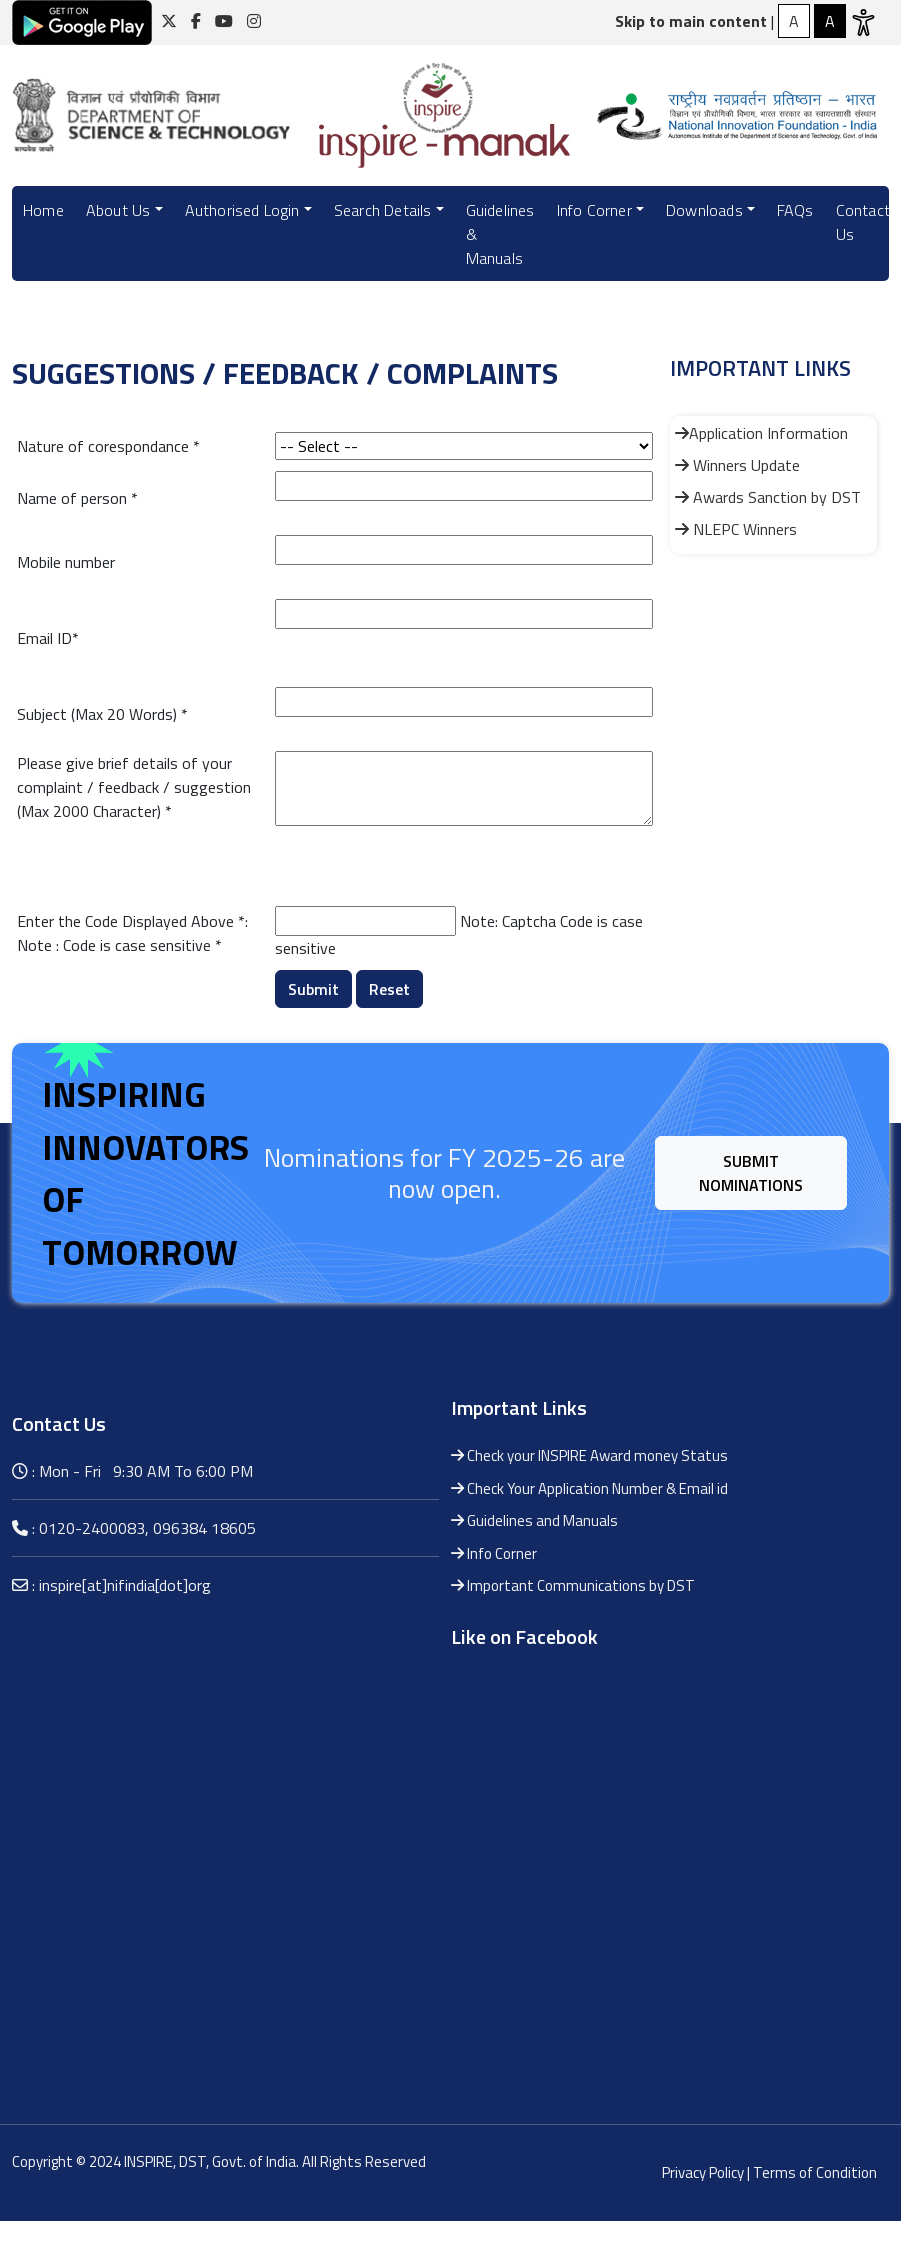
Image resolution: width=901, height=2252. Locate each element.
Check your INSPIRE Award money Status (589, 1455)
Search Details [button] (383, 210)
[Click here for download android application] (82, 21)
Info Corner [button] (594, 210)
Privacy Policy (703, 2172)
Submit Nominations (751, 1173)
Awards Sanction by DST (768, 497)
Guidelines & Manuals (500, 234)
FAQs (795, 210)
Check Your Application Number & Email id (589, 1488)
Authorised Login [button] (242, 210)
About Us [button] (118, 210)
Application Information (761, 433)
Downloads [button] (704, 210)
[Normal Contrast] (830, 21)
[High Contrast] (794, 21)
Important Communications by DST (573, 1585)
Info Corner (494, 1553)
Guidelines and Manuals (534, 1520)
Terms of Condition (815, 2172)
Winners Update (737, 465)
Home (43, 210)
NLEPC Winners (736, 529)
